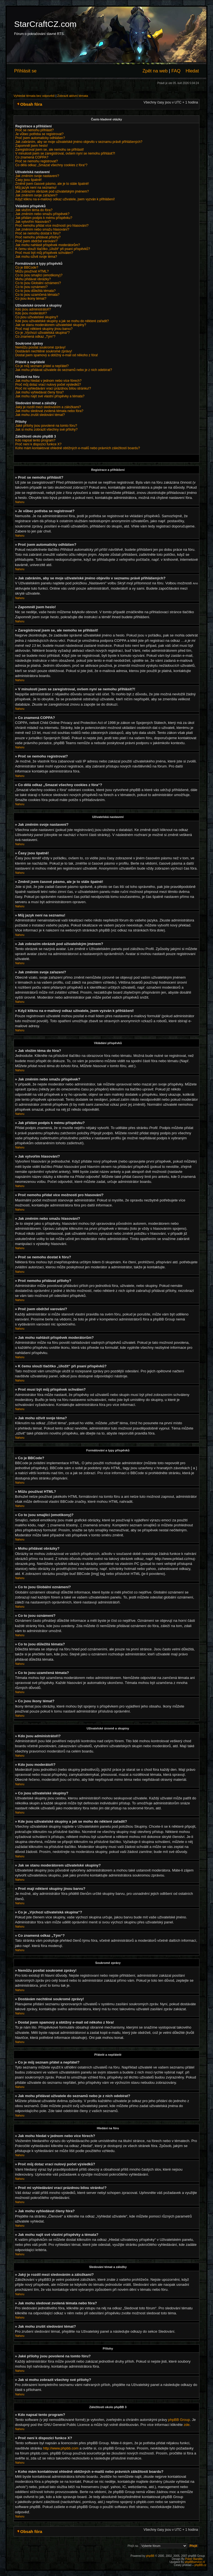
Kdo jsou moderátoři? (31, 313)
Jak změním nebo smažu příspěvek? (42, 214)
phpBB (150, 2555)
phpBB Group (179, 2419)
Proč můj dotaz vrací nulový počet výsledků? (48, 385)
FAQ (176, 70)
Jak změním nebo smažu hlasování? (42, 229)
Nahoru (19, 502)
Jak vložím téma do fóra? (33, 210)
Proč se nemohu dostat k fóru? (37, 233)
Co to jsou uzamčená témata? (37, 295)
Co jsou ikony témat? (30, 298)
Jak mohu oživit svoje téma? (36, 257)
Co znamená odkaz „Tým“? (35, 337)
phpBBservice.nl (195, 2561)
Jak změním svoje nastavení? (37, 176)
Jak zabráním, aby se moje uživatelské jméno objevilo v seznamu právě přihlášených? (78, 142)
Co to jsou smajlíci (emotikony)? (38, 275)
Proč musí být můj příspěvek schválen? (44, 253)
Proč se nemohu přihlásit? (34, 130)
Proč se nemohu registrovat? (36, 161)
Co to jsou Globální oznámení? (38, 283)
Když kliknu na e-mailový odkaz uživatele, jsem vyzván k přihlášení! (65, 199)
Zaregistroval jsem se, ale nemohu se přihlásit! (49, 149)
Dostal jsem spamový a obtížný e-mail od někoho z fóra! (56, 355)
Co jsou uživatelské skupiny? (36, 317)
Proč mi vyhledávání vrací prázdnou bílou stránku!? (53, 388)
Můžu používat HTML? (32, 271)
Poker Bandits (193, 2558)
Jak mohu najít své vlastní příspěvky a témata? (49, 396)
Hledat (192, 70)
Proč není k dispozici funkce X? (38, 444)
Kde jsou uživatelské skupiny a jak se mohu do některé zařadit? (62, 321)
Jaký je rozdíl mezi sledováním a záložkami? (48, 407)
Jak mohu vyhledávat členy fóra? (39, 392)
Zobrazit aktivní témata (72, 95)
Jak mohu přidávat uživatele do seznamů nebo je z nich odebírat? (63, 370)
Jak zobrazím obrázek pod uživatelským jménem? (52, 191)
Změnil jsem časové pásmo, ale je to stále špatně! (52, 184)
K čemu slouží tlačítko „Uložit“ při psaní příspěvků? (52, 249)
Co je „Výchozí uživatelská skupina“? (42, 333)
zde (186, 2424)
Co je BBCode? (26, 267)
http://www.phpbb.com (60, 2448)
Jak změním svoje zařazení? (36, 195)
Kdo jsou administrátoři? (33, 309)
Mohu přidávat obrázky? (33, 279)
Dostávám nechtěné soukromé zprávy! (43, 351)
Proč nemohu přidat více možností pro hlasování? (51, 226)
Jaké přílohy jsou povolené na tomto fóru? (46, 426)
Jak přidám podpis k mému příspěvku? (43, 218)
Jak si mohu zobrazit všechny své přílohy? (46, 429)
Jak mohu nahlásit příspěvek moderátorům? (47, 245)
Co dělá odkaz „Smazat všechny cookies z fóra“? (51, 165)
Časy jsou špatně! (28, 180)
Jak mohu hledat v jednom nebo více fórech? (48, 381)
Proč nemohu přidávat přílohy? (37, 237)
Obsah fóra (31, 104)
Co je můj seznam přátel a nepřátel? (42, 366)
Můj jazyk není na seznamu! (36, 188)
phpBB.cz (200, 2564)
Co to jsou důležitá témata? (35, 291)
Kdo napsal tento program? (35, 440)
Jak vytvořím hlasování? (33, 222)
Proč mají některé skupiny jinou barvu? (44, 329)
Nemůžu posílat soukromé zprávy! (40, 347)
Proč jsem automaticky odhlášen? (40, 138)
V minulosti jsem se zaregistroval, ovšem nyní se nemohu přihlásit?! (65, 153)
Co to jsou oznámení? (31, 287)
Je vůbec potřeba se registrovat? (39, 134)
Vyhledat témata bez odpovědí (34, 95)
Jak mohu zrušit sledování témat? (40, 415)
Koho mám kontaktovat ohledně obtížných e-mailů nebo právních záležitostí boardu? (77, 448)
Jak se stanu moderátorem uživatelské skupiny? (50, 325)
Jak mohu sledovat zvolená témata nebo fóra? (49, 411)
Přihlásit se (25, 70)
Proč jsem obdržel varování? (36, 241)
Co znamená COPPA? (31, 157)
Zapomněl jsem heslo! (31, 146)
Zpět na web (155, 70)
